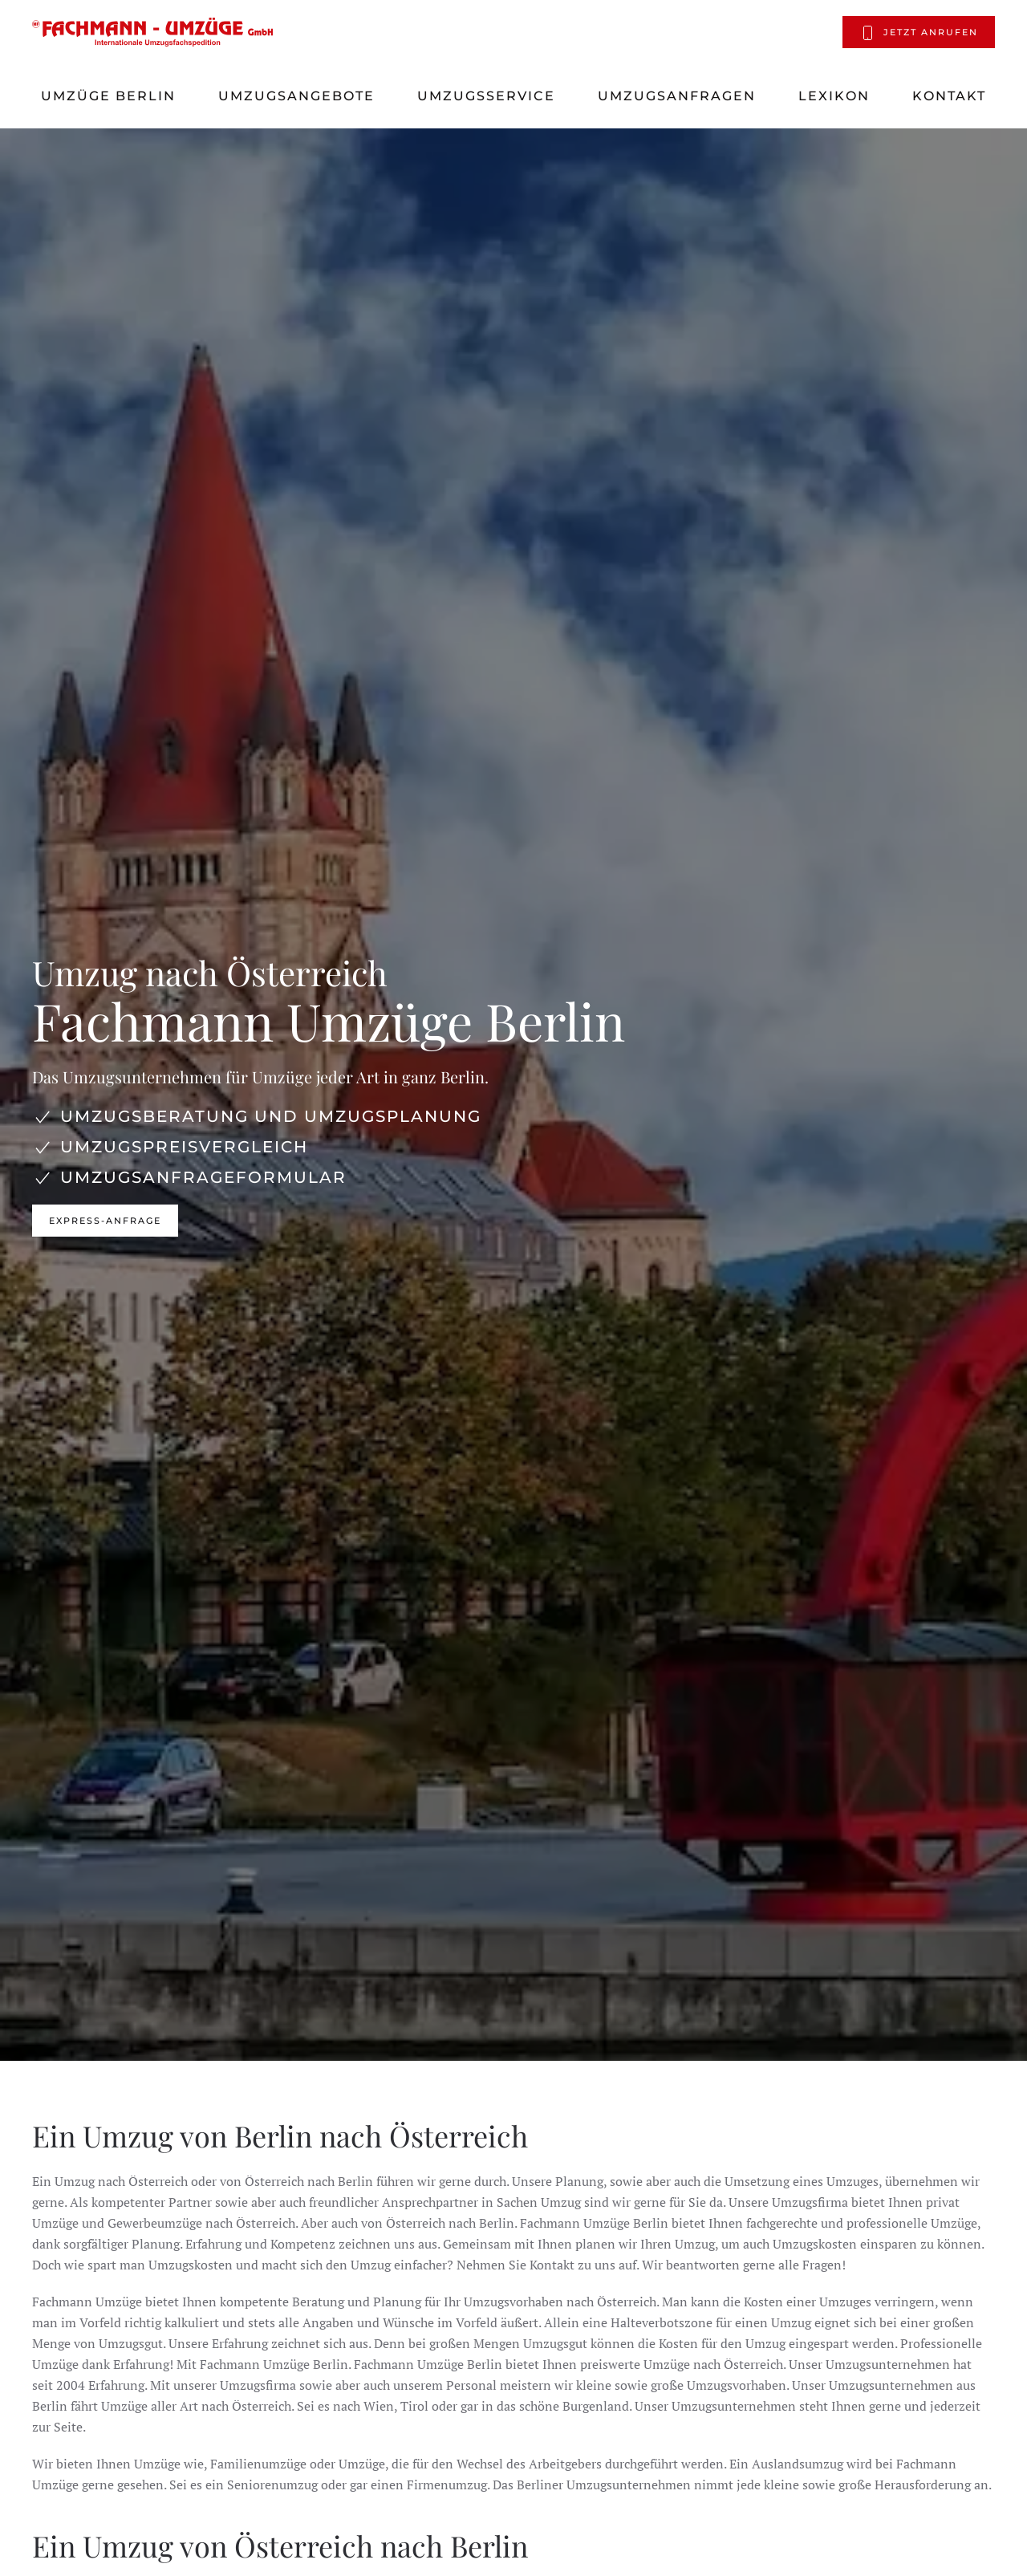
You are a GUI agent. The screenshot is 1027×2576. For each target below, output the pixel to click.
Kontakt (949, 96)
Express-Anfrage (105, 1220)
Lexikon (834, 96)
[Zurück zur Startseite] (152, 32)
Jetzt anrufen (918, 33)
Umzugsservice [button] (486, 96)
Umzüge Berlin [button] (108, 96)
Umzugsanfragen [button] (677, 96)
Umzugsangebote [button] (296, 96)
